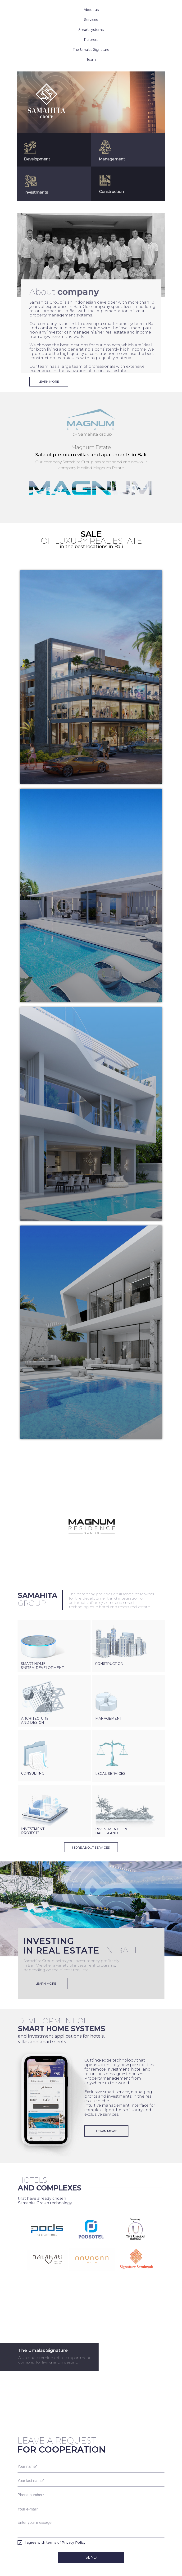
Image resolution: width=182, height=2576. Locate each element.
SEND (91, 2557)
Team (91, 59)
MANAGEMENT (108, 1718)
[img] (54, 1646)
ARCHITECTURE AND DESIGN (35, 1720)
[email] (91, 2509)
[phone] (91, 2495)
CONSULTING (32, 1773)
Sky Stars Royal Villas (50, 1394)
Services (91, 20)
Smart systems (91, 30)
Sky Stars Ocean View (49, 957)
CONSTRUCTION (109, 1664)
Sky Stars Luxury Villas (51, 1175)
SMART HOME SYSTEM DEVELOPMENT (42, 1666)
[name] (91, 2466)
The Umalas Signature (91, 49)
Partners (91, 40)
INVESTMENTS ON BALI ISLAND (111, 1831)
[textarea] (91, 2528)
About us (91, 10)
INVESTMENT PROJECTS (32, 1831)
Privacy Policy (74, 2542)
